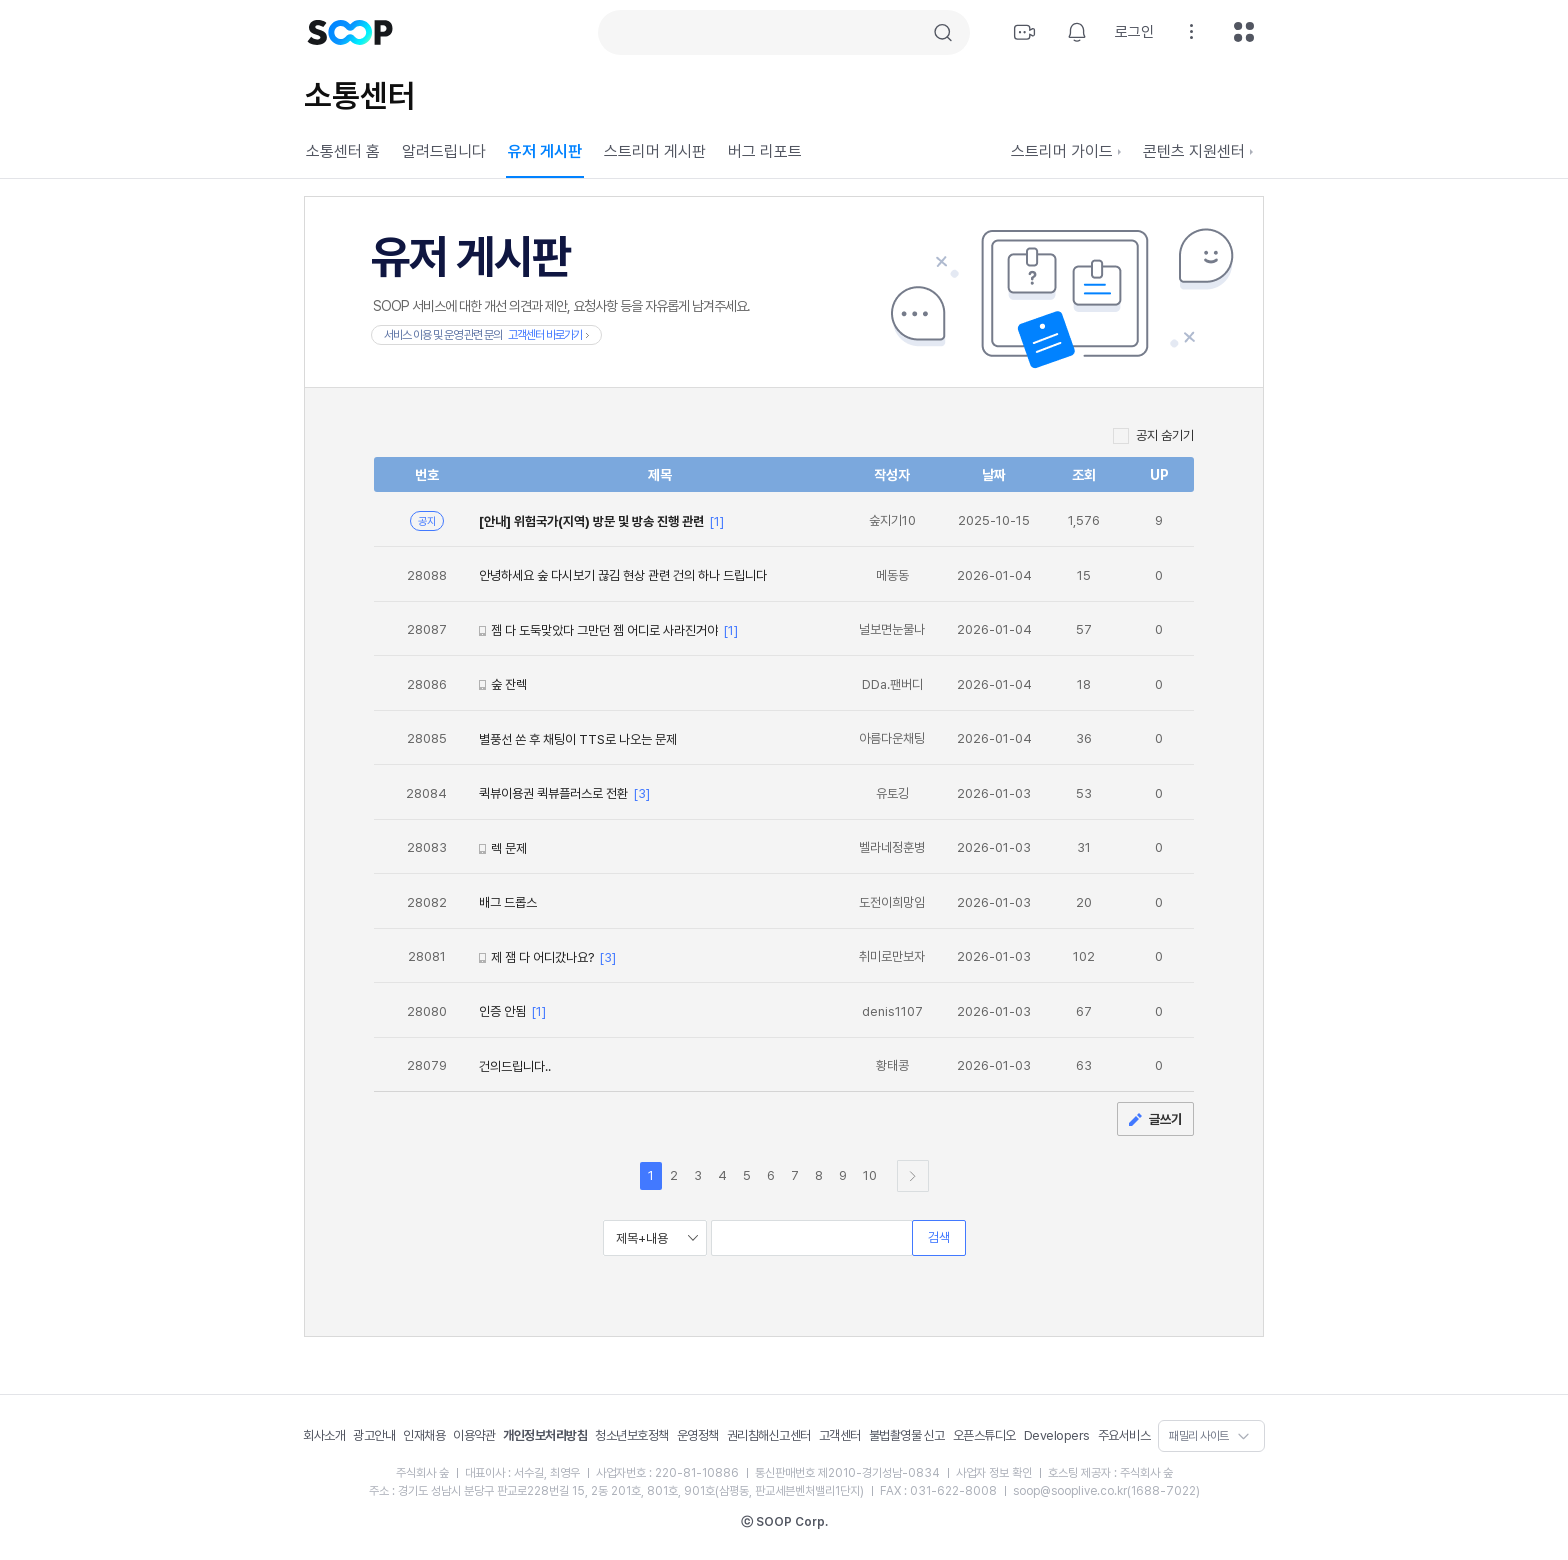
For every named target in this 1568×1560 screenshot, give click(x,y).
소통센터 (360, 96)
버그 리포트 (765, 151)
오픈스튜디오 (984, 1435)
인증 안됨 (502, 1011)
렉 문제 (509, 848)
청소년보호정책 (632, 1435)
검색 (943, 33)
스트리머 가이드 (1066, 151)
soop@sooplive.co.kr (1070, 1491)
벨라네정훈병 (892, 847)
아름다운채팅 (892, 738)
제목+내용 (642, 1238)
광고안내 (374, 1435)
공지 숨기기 (1165, 435)
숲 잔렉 (509, 684)
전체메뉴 (1244, 32)
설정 (1192, 32)
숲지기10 (892, 520)
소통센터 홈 (343, 151)
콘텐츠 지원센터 (1198, 151)
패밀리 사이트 (1199, 1436)
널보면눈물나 (892, 629)
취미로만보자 (892, 956)
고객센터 (840, 1435)
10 (870, 1175)
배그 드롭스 (508, 902)
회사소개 (324, 1435)
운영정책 (698, 1435)
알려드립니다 (444, 151)
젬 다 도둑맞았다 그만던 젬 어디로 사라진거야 (604, 630)
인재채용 (424, 1435)
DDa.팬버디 (892, 684)
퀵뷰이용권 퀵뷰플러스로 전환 (553, 793)
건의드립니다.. (515, 1066)
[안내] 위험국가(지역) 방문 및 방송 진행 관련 (591, 521)
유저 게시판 (545, 151)
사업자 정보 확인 (994, 1473)
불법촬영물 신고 (907, 1435)
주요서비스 (1124, 1435)
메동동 (892, 575)
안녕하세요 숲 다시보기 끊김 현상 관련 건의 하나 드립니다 (623, 575)
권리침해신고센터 (769, 1435)
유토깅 (892, 793)
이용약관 (474, 1435)
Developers (1057, 1435)
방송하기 (1025, 32)
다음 (913, 1176)
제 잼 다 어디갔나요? (542, 957)
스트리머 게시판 (655, 151)
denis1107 (892, 1011)
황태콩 (892, 1065)
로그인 (1134, 32)
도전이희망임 (892, 902)
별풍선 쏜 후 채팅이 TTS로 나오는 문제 (578, 739)
